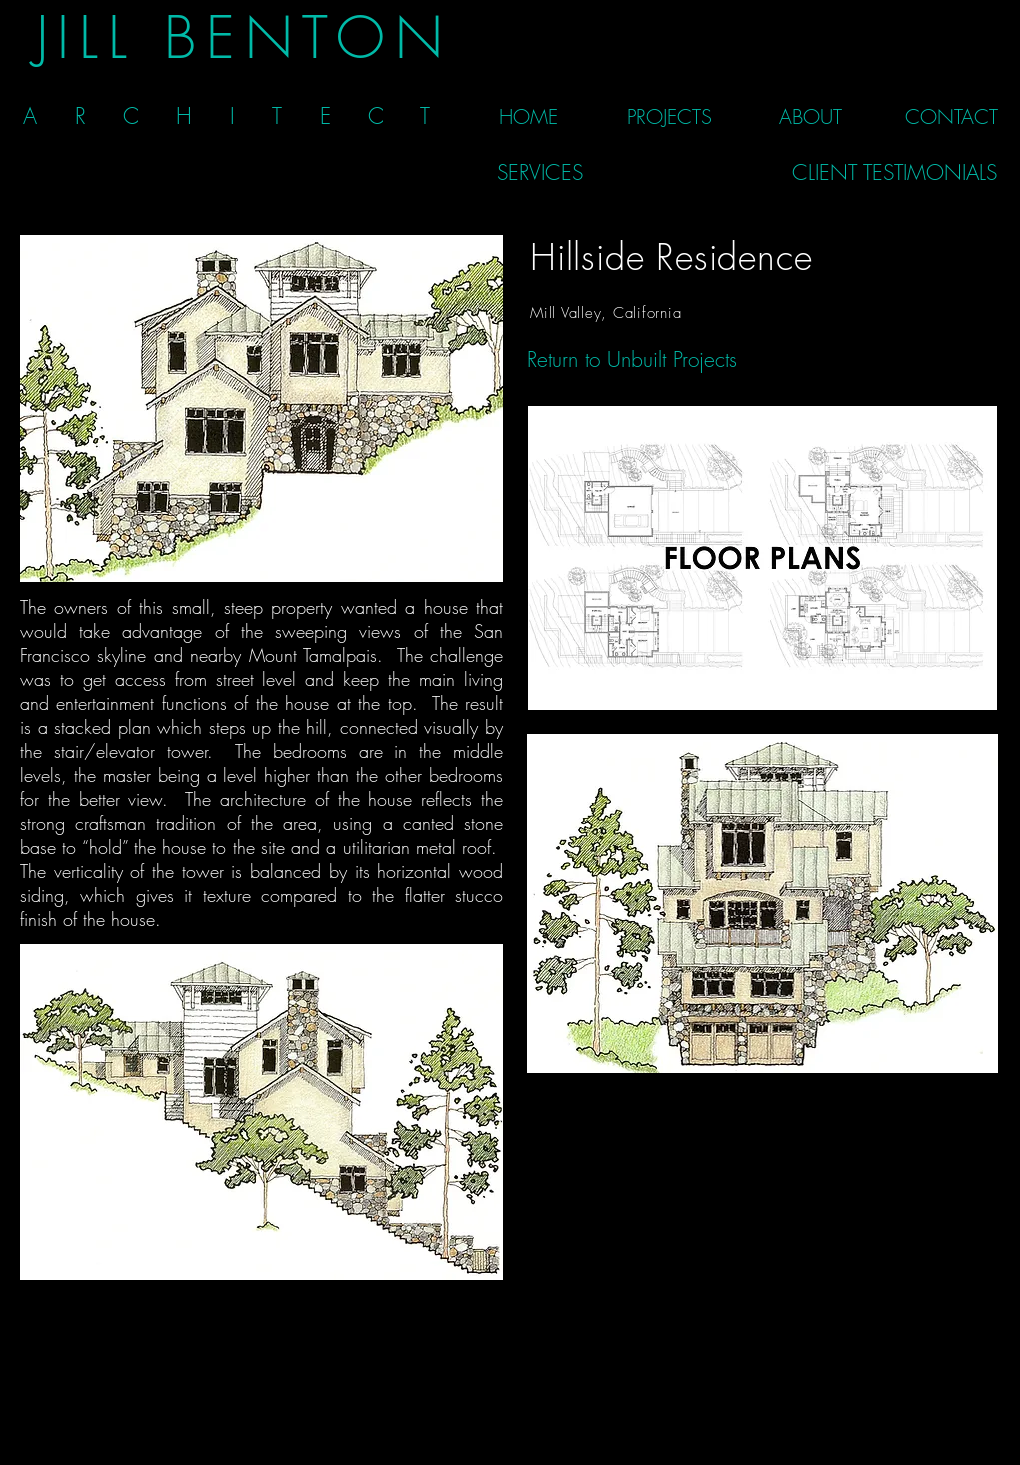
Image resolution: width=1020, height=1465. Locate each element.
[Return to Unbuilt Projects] (632, 359)
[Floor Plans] (762, 558)
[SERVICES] (539, 172)
